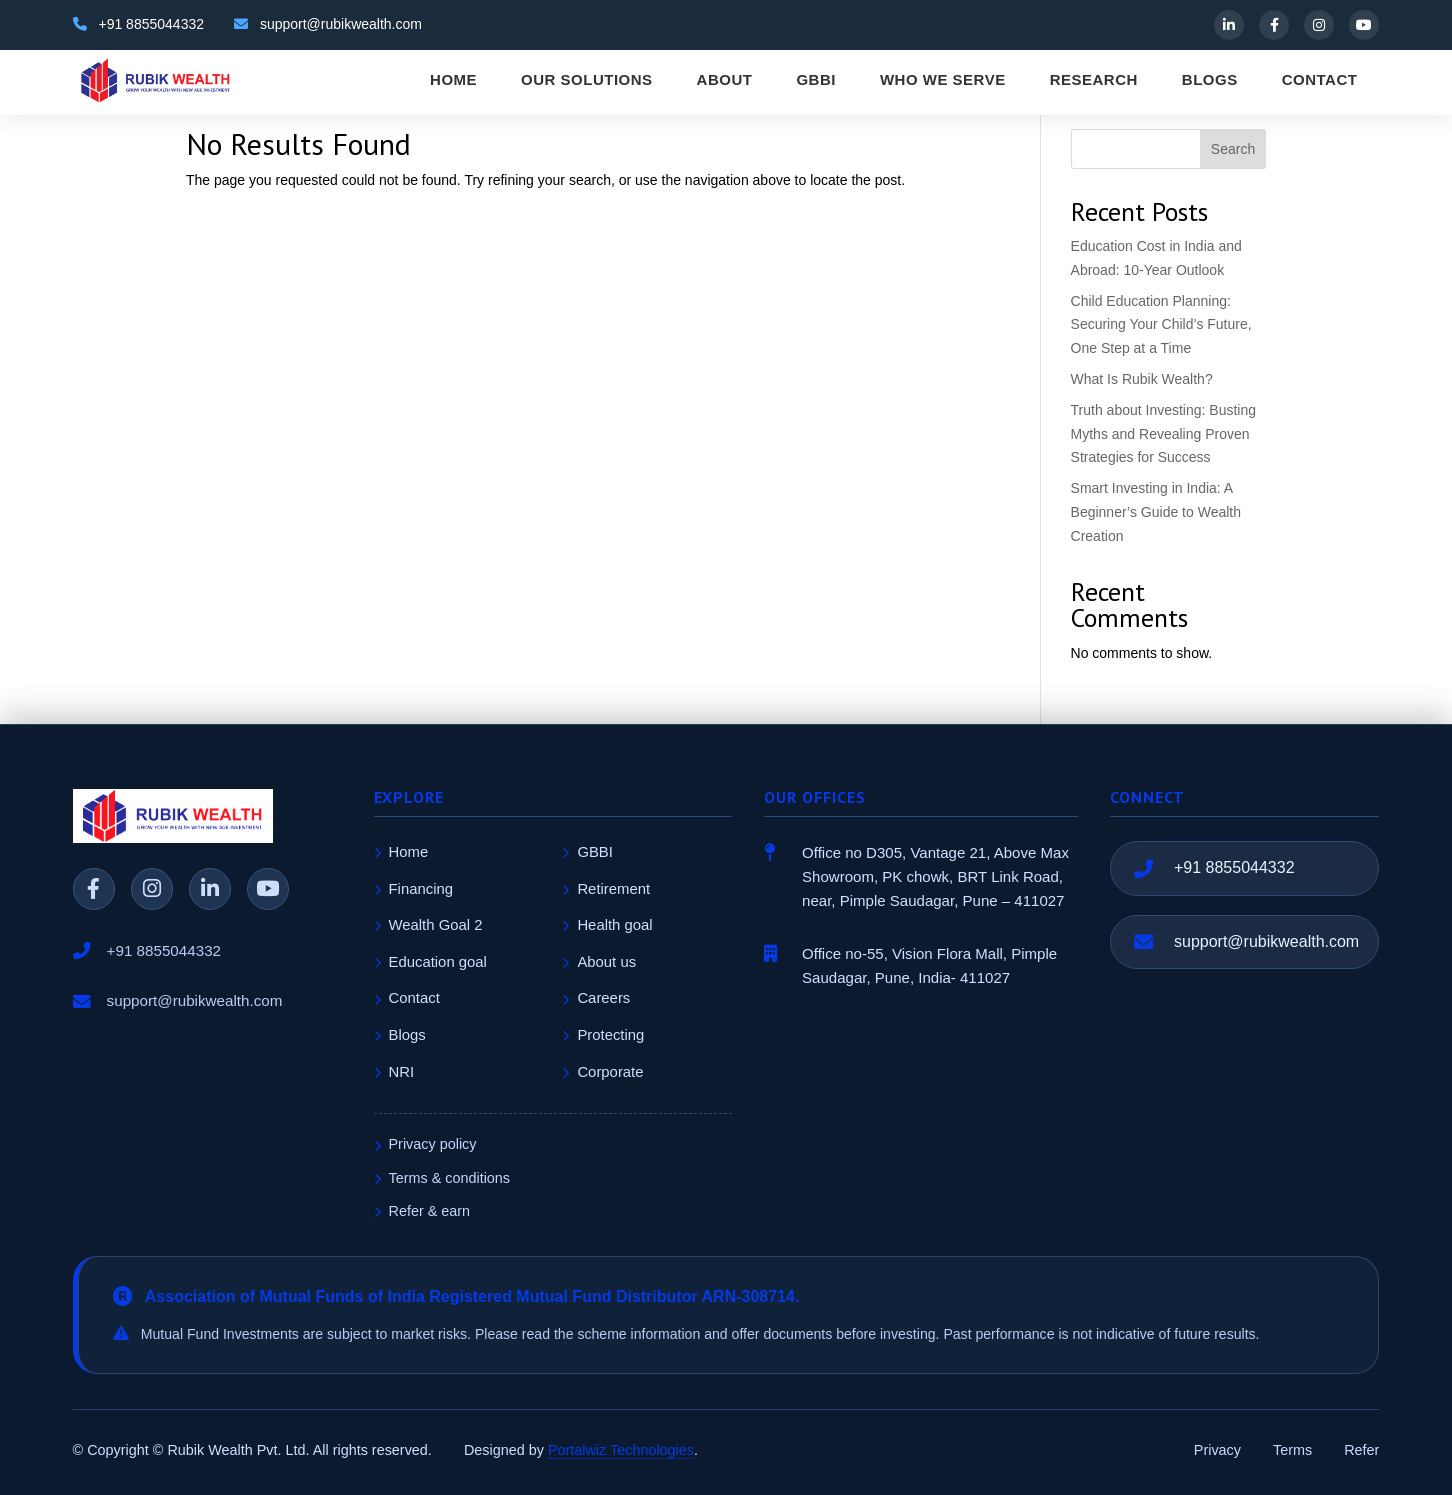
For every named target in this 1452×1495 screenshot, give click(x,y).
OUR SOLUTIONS (587, 79)
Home (401, 852)
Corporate (602, 1072)
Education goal (430, 962)
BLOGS (1210, 79)
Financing (414, 889)
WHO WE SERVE (943, 79)
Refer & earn (422, 1211)
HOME (453, 79)
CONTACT (1320, 79)
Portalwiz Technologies (621, 1450)
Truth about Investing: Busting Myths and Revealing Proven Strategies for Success (1163, 434)
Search (1233, 149)
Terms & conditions (442, 1178)
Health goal (607, 925)
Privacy (1217, 1450)
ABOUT (725, 79)
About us (599, 962)
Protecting (603, 1035)
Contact (407, 998)
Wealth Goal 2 (428, 925)
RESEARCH (1094, 79)
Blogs (400, 1035)
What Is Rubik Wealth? (1142, 379)
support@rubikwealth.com (1266, 941)
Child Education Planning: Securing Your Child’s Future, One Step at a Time (1161, 325)
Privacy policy (425, 1144)
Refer (1361, 1450)
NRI (394, 1072)
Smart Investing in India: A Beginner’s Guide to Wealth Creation (1156, 512)
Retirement (606, 889)
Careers (596, 998)
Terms (1292, 1450)
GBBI (816, 79)
